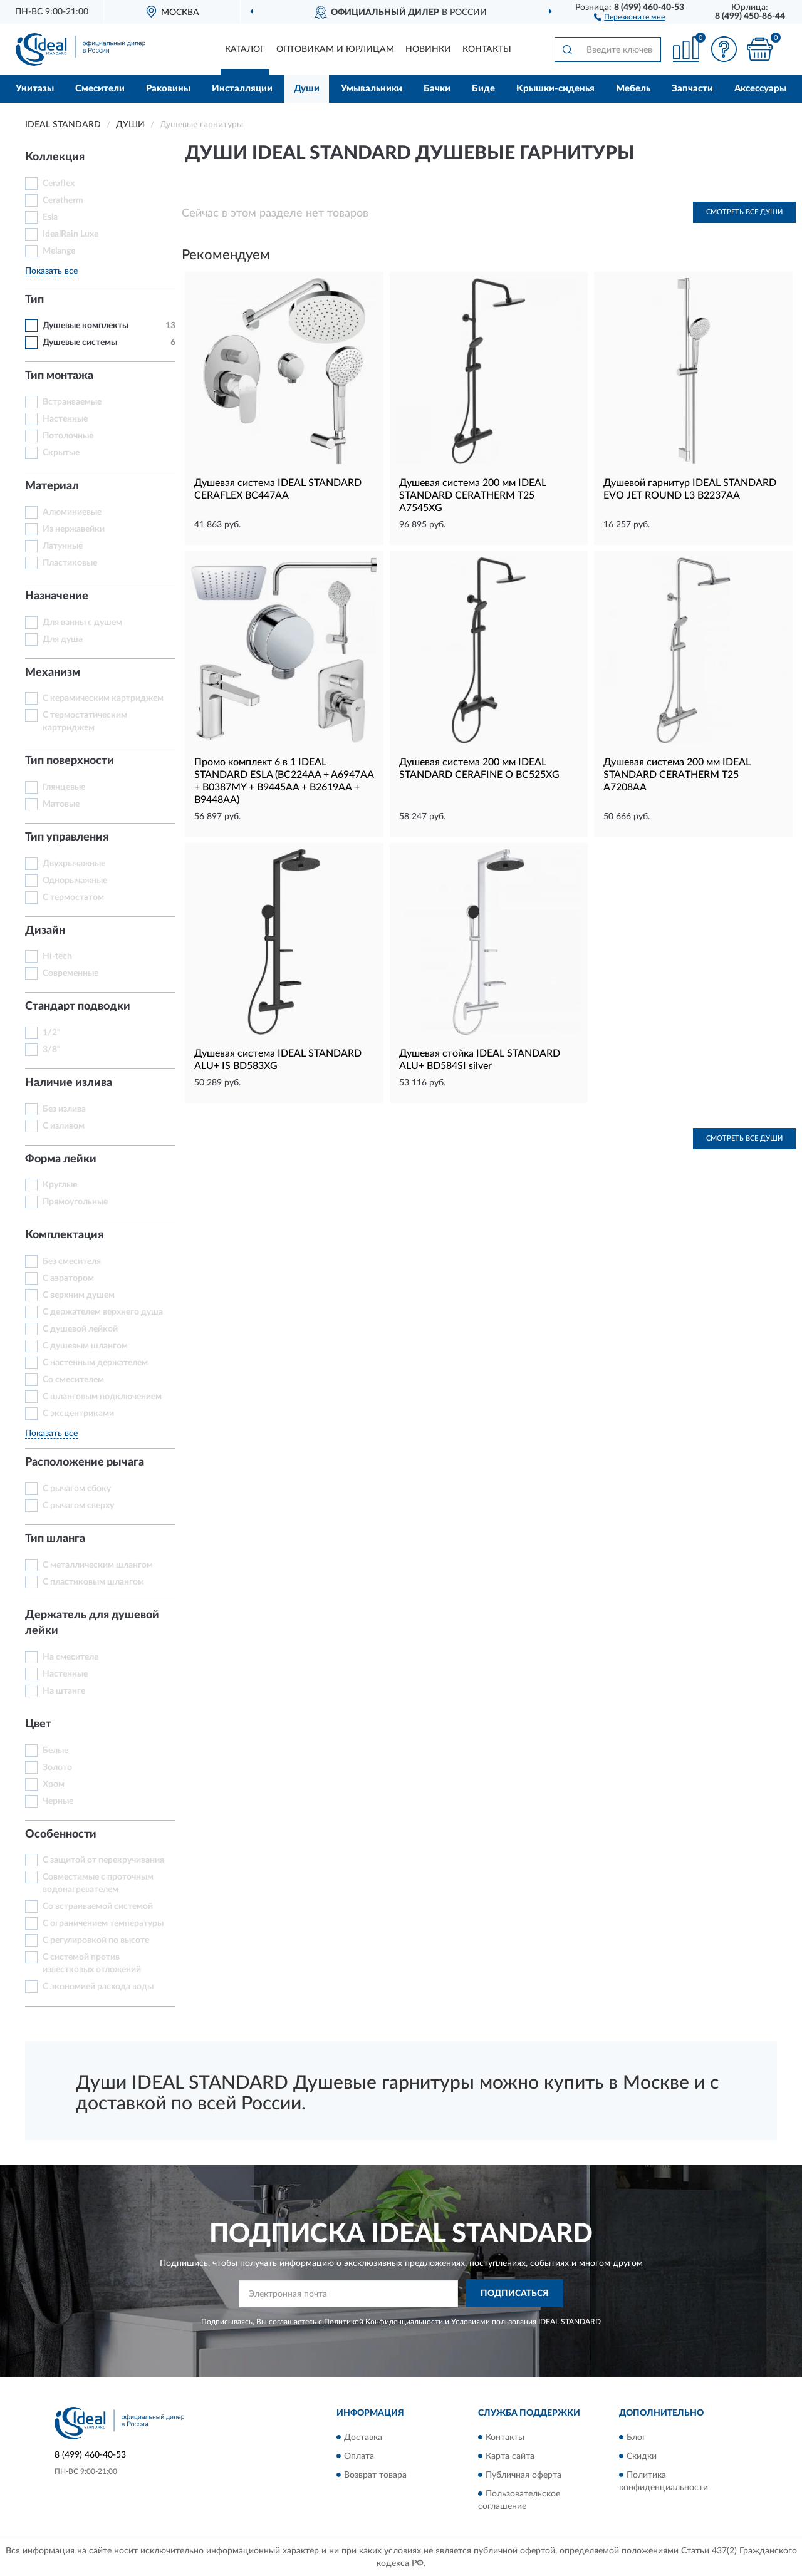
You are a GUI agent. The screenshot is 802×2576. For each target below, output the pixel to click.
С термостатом (73, 897)
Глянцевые (64, 787)
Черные (58, 1801)
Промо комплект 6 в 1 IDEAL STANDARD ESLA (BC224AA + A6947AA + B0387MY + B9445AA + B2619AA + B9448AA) (283, 781)
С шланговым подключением (102, 1396)
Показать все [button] (51, 271)
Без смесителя (72, 1261)
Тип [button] (34, 300)
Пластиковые (70, 563)
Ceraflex (59, 183)
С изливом (64, 1126)
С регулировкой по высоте (96, 1940)
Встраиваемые (72, 402)
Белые (55, 1750)
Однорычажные (75, 880)
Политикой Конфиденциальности (383, 2321)
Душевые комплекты (85, 325)
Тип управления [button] (66, 837)
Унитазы (35, 88)
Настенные (65, 419)
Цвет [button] (38, 1724)
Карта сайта (510, 2456)
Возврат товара (375, 2475)
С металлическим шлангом (98, 1565)
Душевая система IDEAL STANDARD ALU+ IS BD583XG (278, 1059)
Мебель (633, 88)
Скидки (642, 2456)
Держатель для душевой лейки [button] (92, 1623)
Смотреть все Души (744, 212)
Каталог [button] (245, 49)
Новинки (428, 49)
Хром (54, 1784)
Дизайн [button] (45, 930)
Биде (483, 88)
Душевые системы (80, 342)
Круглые (60, 1185)
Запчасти (692, 88)
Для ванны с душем (82, 622)
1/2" (52, 1032)
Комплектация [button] (64, 1235)
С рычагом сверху (78, 1505)
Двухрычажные (74, 863)
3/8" (52, 1049)
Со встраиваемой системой (98, 1906)
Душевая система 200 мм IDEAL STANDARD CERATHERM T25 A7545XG (472, 495)
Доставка (363, 2437)
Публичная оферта (523, 2475)
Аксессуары (760, 88)
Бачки (437, 88)
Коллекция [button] (55, 157)
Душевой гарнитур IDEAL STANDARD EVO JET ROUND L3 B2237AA (689, 489)
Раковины (168, 88)
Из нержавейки (74, 529)
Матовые (61, 804)
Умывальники (371, 88)
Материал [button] (52, 486)
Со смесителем (73, 1379)
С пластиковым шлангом (93, 1582)
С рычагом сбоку (77, 1488)
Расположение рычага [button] (84, 1462)
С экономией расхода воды (98, 1986)
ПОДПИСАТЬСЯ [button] (515, 2293)
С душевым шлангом (85, 1346)
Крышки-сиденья (555, 88)
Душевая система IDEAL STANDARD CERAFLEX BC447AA (278, 489)
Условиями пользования (493, 2321)
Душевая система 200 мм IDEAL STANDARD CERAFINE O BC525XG (479, 768)
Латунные (63, 546)
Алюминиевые (72, 512)
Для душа (63, 639)
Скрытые (61, 452)
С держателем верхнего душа (103, 1312)
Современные (70, 973)
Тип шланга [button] (55, 1538)
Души (307, 88)
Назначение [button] (56, 596)
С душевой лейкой (80, 1329)
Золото (57, 1767)
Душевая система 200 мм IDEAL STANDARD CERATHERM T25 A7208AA (677, 774)
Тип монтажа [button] (59, 375)
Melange (59, 251)
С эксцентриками (78, 1413)
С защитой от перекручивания (103, 1860)
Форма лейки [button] (60, 1159)
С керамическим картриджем (103, 698)
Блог (636, 2437)
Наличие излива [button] (68, 1083)
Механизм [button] (52, 672)
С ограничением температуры (103, 1923)
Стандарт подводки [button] (77, 1006)
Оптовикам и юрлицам (335, 49)
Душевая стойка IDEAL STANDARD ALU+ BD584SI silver (479, 1059)
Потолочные (68, 436)
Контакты (486, 49)
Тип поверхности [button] (69, 761)
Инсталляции (242, 88)
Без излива (64, 1109)
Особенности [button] (60, 1834)
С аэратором (68, 1278)
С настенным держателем (95, 1362)
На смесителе (70, 1657)
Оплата (359, 2456)
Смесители (100, 88)
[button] (629, 16)
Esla (50, 217)
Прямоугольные (75, 1201)
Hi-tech (57, 956)
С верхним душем (79, 1295)
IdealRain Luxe (70, 234)
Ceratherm (63, 200)
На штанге (64, 1691)
